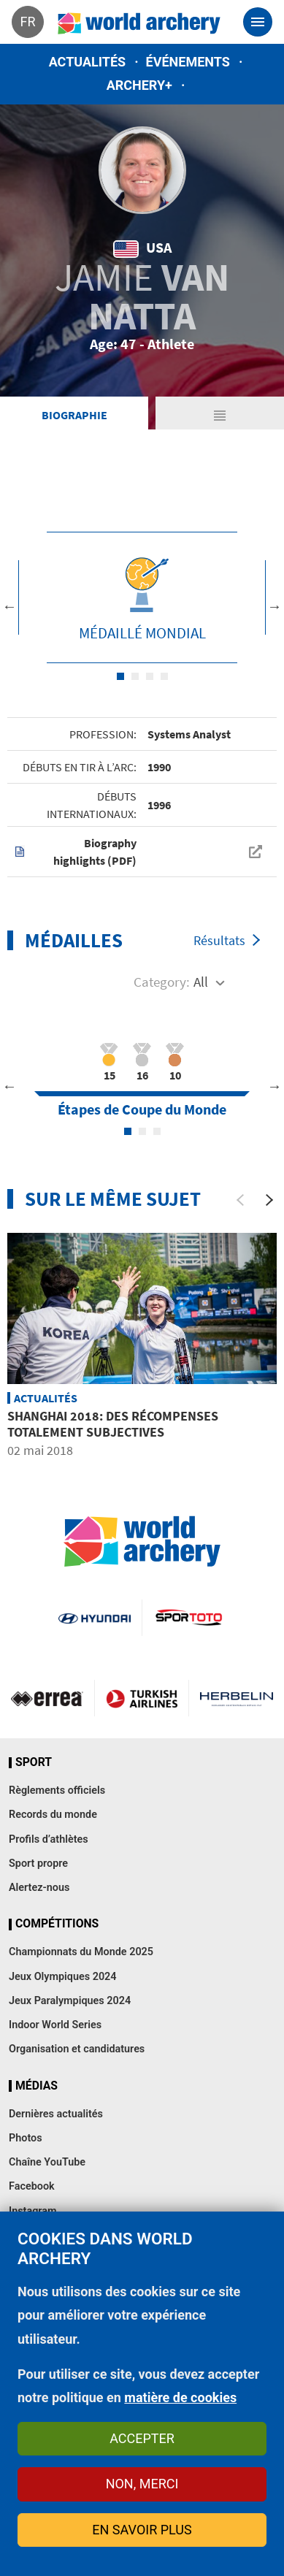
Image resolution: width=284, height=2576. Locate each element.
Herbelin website (236, 1698)
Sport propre (38, 1863)
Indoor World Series (55, 2025)
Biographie (74, 415)
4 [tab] (164, 676)
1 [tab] (120, 676)
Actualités (87, 61)
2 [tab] (135, 676)
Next (274, 606)
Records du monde (53, 1814)
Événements (188, 61)
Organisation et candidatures (77, 2049)
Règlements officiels (57, 1790)
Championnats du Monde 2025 (81, 1952)
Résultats (219, 940)
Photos (25, 2138)
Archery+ (139, 85)
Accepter (142, 2438)
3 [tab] (149, 676)
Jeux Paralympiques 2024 (70, 2001)
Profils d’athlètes (48, 1839)
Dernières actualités (56, 2114)
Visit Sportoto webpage (189, 1618)
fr (27, 21)
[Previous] (240, 1200)
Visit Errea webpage (47, 1698)
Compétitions (57, 1923)
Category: (162, 981)
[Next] (269, 1200)
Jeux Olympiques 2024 (63, 1977)
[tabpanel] (142, 597)
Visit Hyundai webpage (94, 1618)
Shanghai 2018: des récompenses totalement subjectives (112, 1423)
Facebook (32, 2186)
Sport (33, 1762)
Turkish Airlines (142, 1698)
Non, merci (142, 2483)
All (200, 981)
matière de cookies (180, 2397)
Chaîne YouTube (47, 2162)
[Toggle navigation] (257, 22)
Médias (36, 2085)
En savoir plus (141, 2529)
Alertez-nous (39, 1887)
